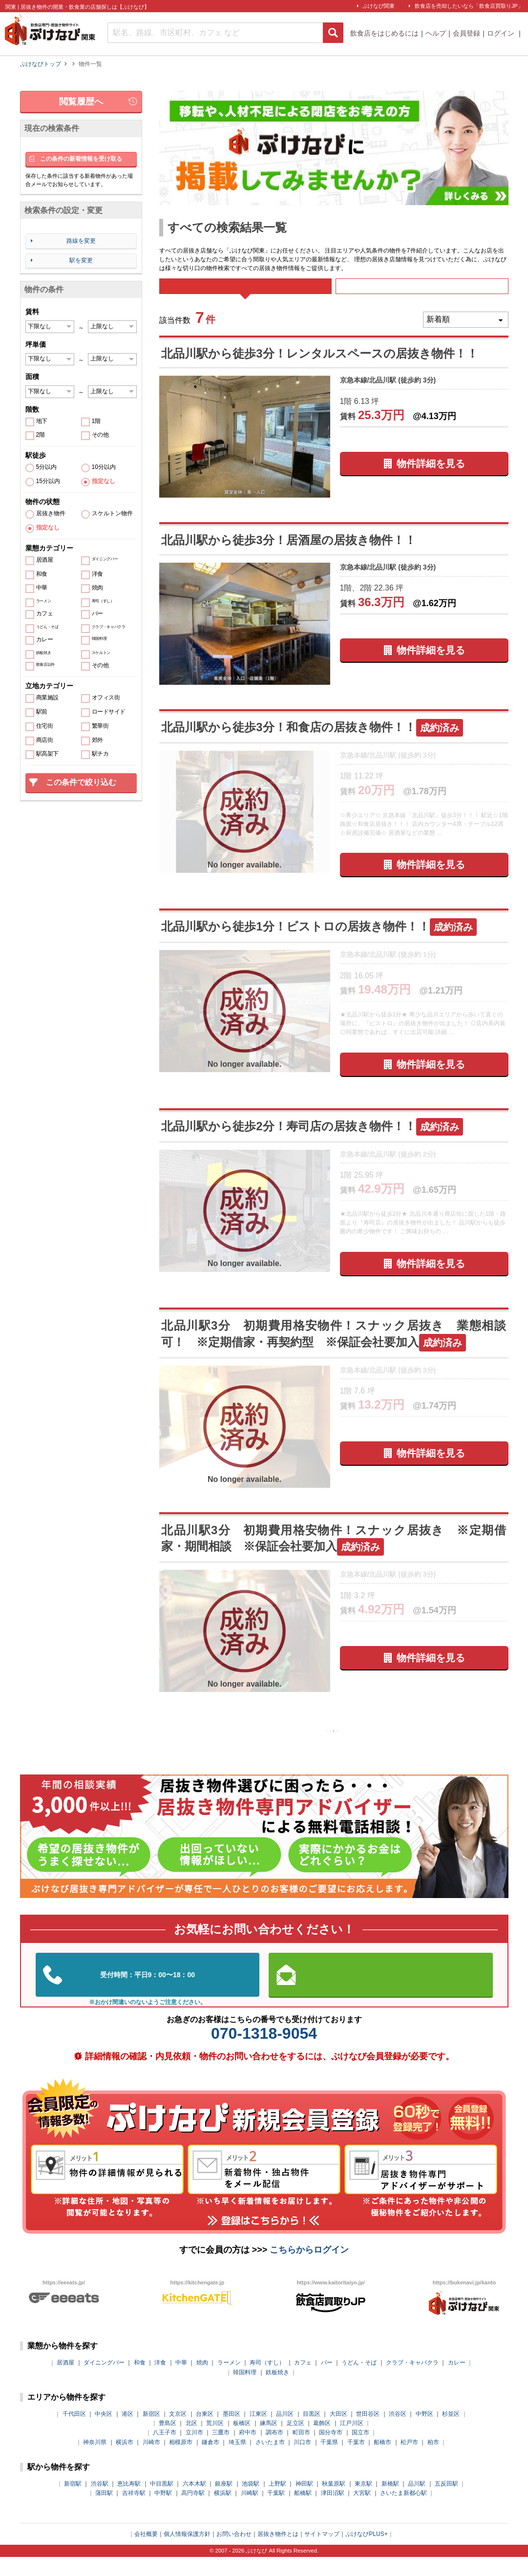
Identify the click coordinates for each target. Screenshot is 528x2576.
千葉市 (356, 2461)
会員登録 (466, 33)
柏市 (433, 2461)
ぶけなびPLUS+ (366, 2553)
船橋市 (382, 2461)
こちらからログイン (309, 2269)
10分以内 (104, 467)
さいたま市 (270, 2461)
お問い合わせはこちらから (380, 1994)
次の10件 (362, 1747)
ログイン (501, 33)
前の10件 (305, 1747)
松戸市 (409, 2461)
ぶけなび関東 (378, 6)
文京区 (178, 2432)
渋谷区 (397, 2432)
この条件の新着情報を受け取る (81, 158)
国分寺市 (330, 2452)
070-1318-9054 (264, 2052)
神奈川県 (94, 2461)
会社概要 (146, 2553)
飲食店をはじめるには (384, 33)
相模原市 (180, 2461)
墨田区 (231, 2432)
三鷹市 (221, 2452)
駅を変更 (81, 260)
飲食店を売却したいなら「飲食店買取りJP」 (469, 6)
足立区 (295, 2442)
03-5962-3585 (148, 1994)
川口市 (302, 2461)
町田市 (301, 2452)
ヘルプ (435, 33)
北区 (191, 2442)
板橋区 (242, 2442)
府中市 (247, 2452)
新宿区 (151, 2432)
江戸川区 (351, 2442)
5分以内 (46, 467)
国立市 (360, 2452)
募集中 (422, 292)
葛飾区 (322, 2442)
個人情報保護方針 (187, 2553)
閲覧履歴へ (81, 101)
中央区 (103, 2432)
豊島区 (167, 2442)
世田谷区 (368, 2432)
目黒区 (311, 2432)
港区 (127, 2432)
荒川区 (215, 2442)
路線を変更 (81, 240)
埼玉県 (237, 2461)
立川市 (194, 2452)
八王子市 (164, 2452)
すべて (245, 292)
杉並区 (451, 2432)
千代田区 (74, 2432)
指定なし (103, 481)
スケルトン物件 (112, 513)
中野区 (424, 2432)
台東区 (204, 2432)
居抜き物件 (50, 513)
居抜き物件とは (277, 2553)
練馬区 (268, 2442)
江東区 (258, 2432)
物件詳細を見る (431, 476)
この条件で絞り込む (81, 782)
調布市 (274, 2452)
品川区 (285, 2432)
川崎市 (151, 2461)
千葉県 (329, 2461)
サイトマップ (321, 2553)
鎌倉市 (210, 2461)
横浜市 (124, 2461)
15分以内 (48, 481)
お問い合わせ (234, 2553)
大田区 (338, 2432)
